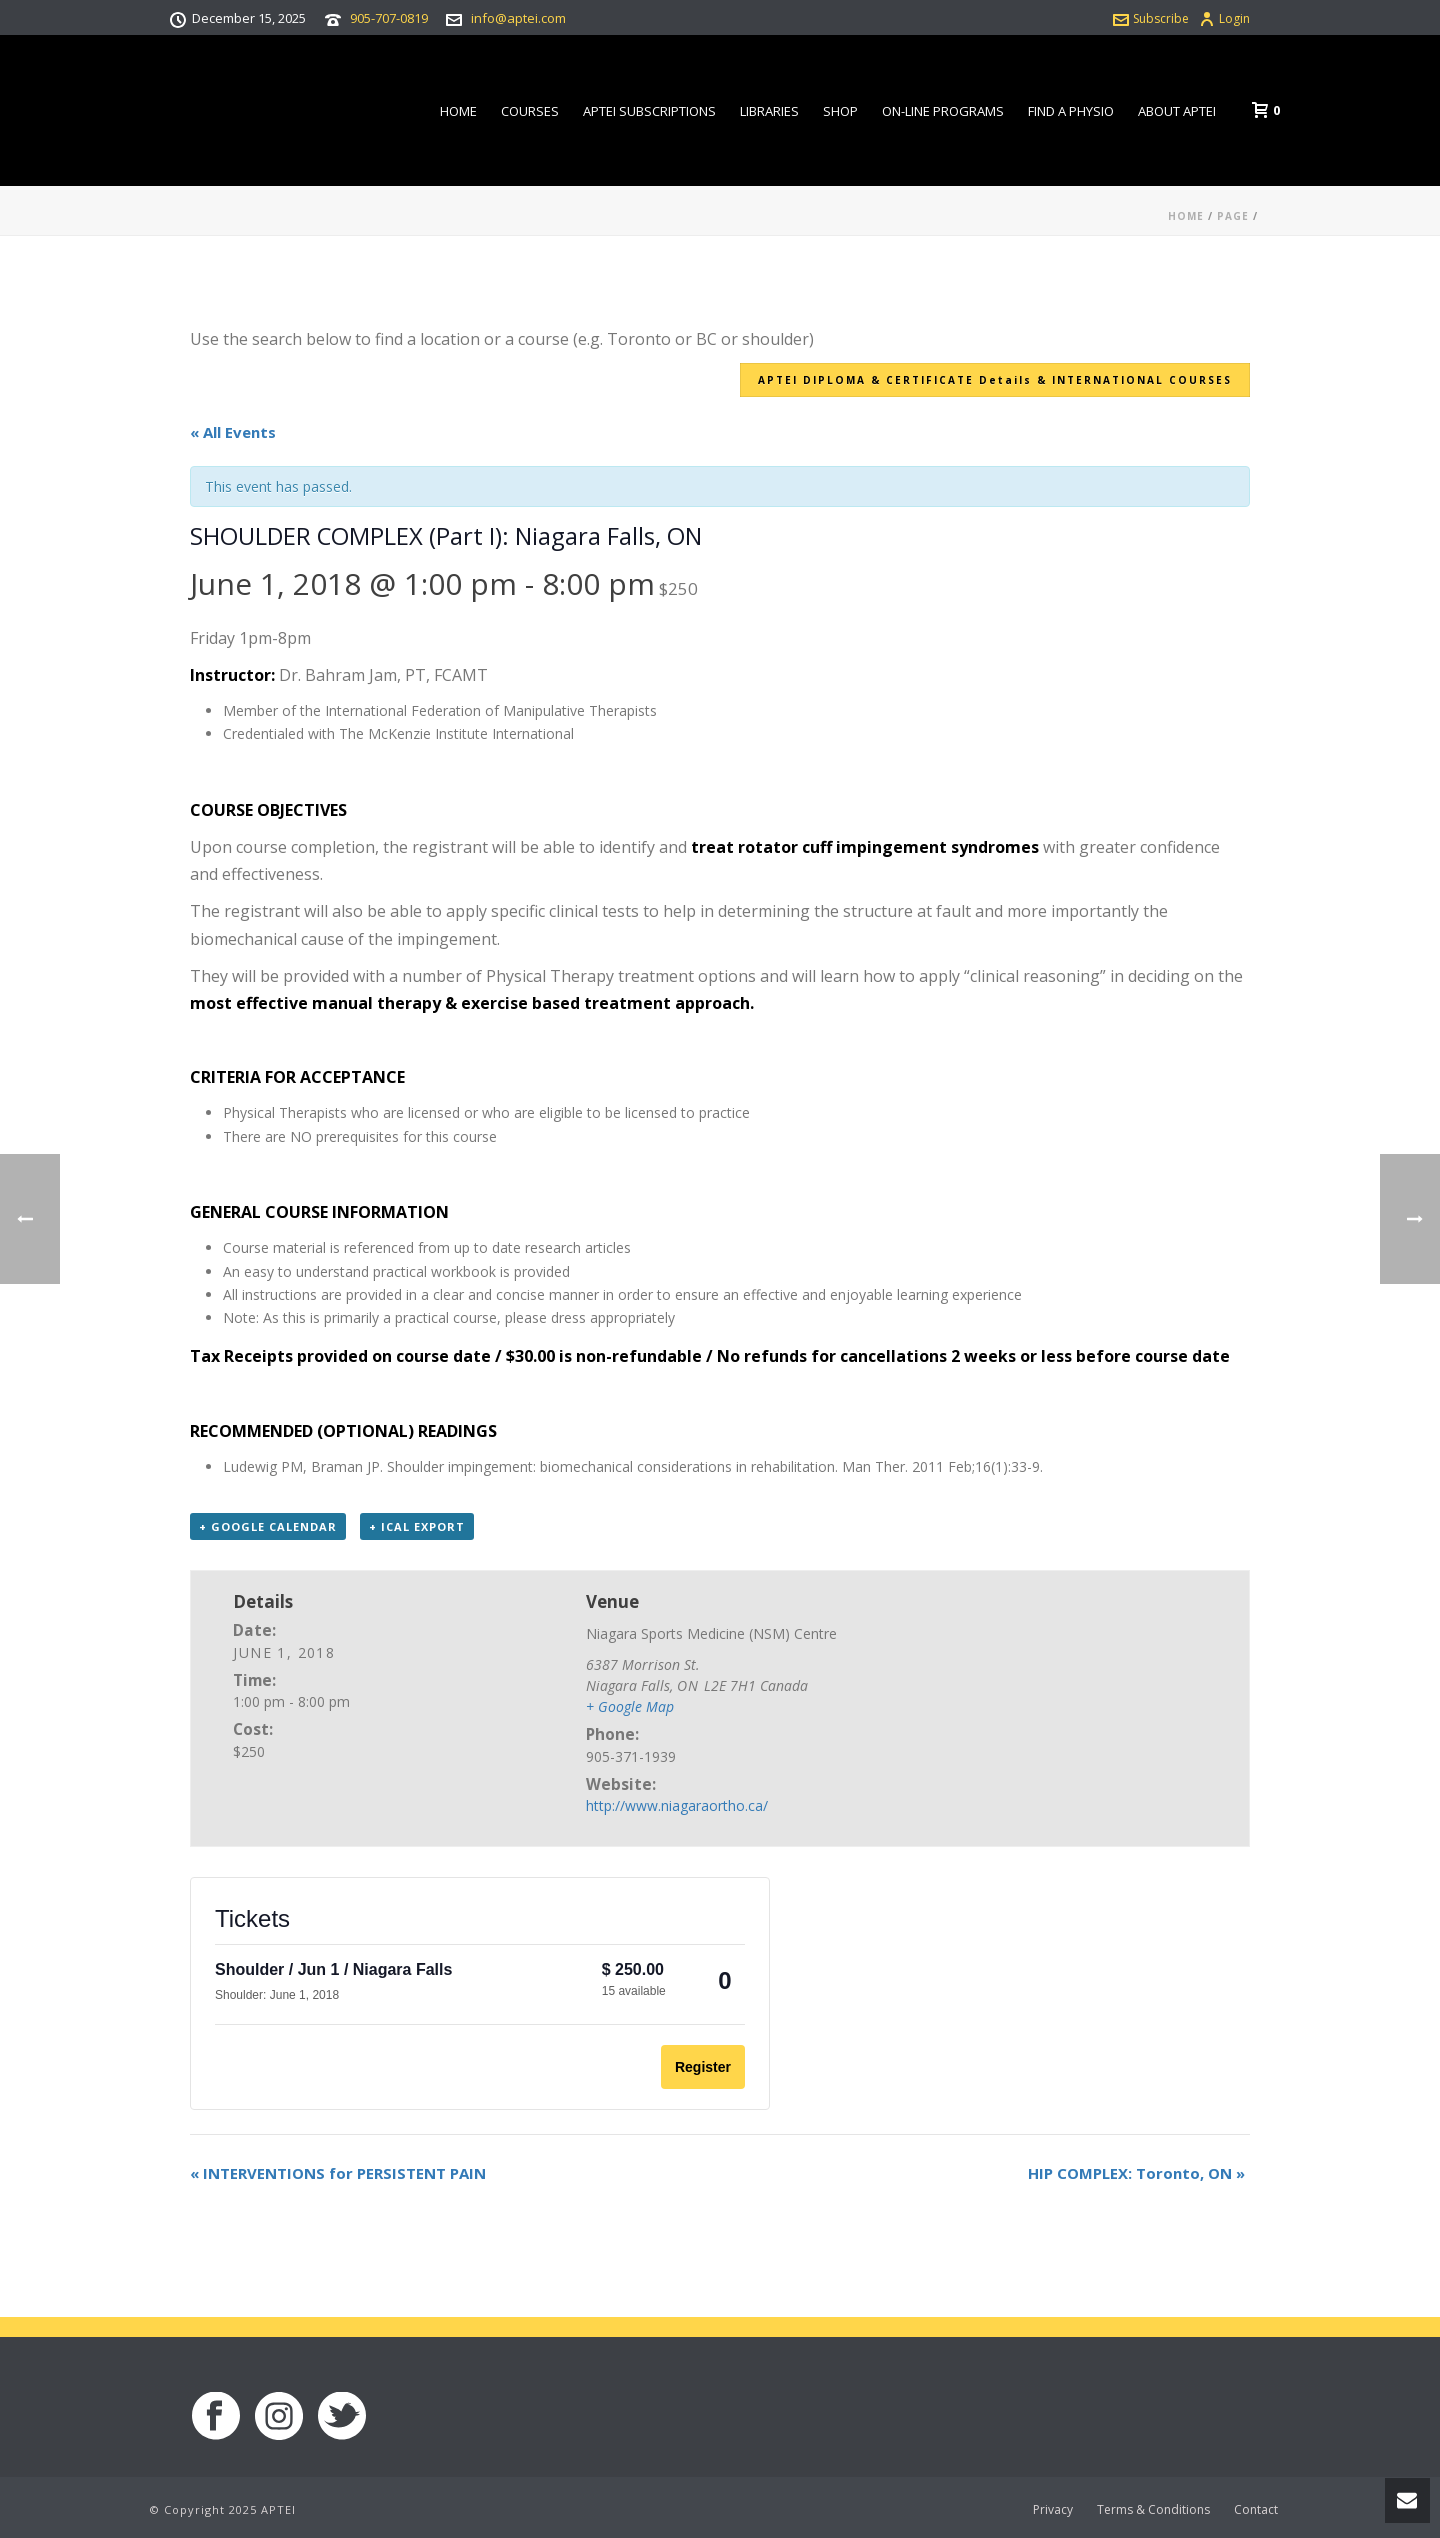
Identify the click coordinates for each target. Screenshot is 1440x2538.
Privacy (1053, 2510)
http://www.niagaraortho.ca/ (677, 1805)
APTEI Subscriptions (649, 111)
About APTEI (1177, 111)
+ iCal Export (417, 1526)
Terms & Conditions (1153, 2510)
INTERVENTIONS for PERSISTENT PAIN (338, 2173)
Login (1224, 18)
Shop (840, 111)
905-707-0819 (389, 18)
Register (703, 2067)
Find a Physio (1071, 111)
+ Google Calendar (268, 1526)
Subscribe (1151, 18)
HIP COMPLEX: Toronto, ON (1136, 2173)
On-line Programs (943, 111)
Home (458, 111)
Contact (1256, 2510)
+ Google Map (630, 1706)
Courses (530, 111)
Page (1233, 216)
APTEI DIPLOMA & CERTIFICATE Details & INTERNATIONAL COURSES (995, 380)
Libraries (769, 111)
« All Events (233, 432)
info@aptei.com (518, 18)
